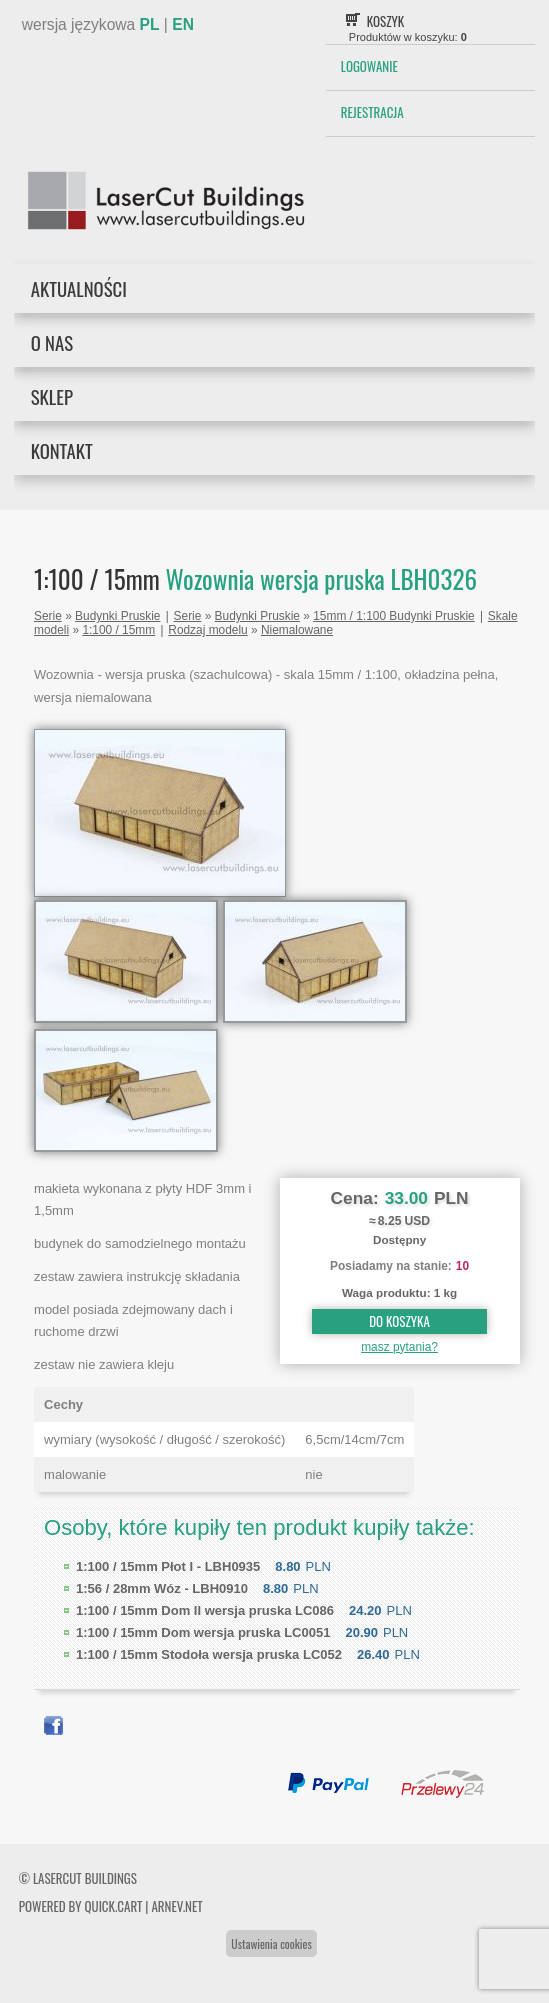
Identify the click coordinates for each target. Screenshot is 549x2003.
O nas (52, 342)
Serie (48, 616)
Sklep (52, 396)
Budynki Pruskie (117, 616)
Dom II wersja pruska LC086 (205, 1610)
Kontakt (62, 450)
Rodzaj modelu (207, 630)
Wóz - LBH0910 (162, 1588)
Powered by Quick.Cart (81, 1906)
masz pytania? (399, 1347)
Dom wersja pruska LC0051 (203, 1632)
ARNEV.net (176, 1906)
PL (150, 24)
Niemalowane (297, 630)
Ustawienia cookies (271, 1943)
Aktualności (79, 288)
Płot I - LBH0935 (168, 1566)
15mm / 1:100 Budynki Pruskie (393, 616)
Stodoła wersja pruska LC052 (209, 1654)
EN (183, 24)
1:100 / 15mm (118, 630)
